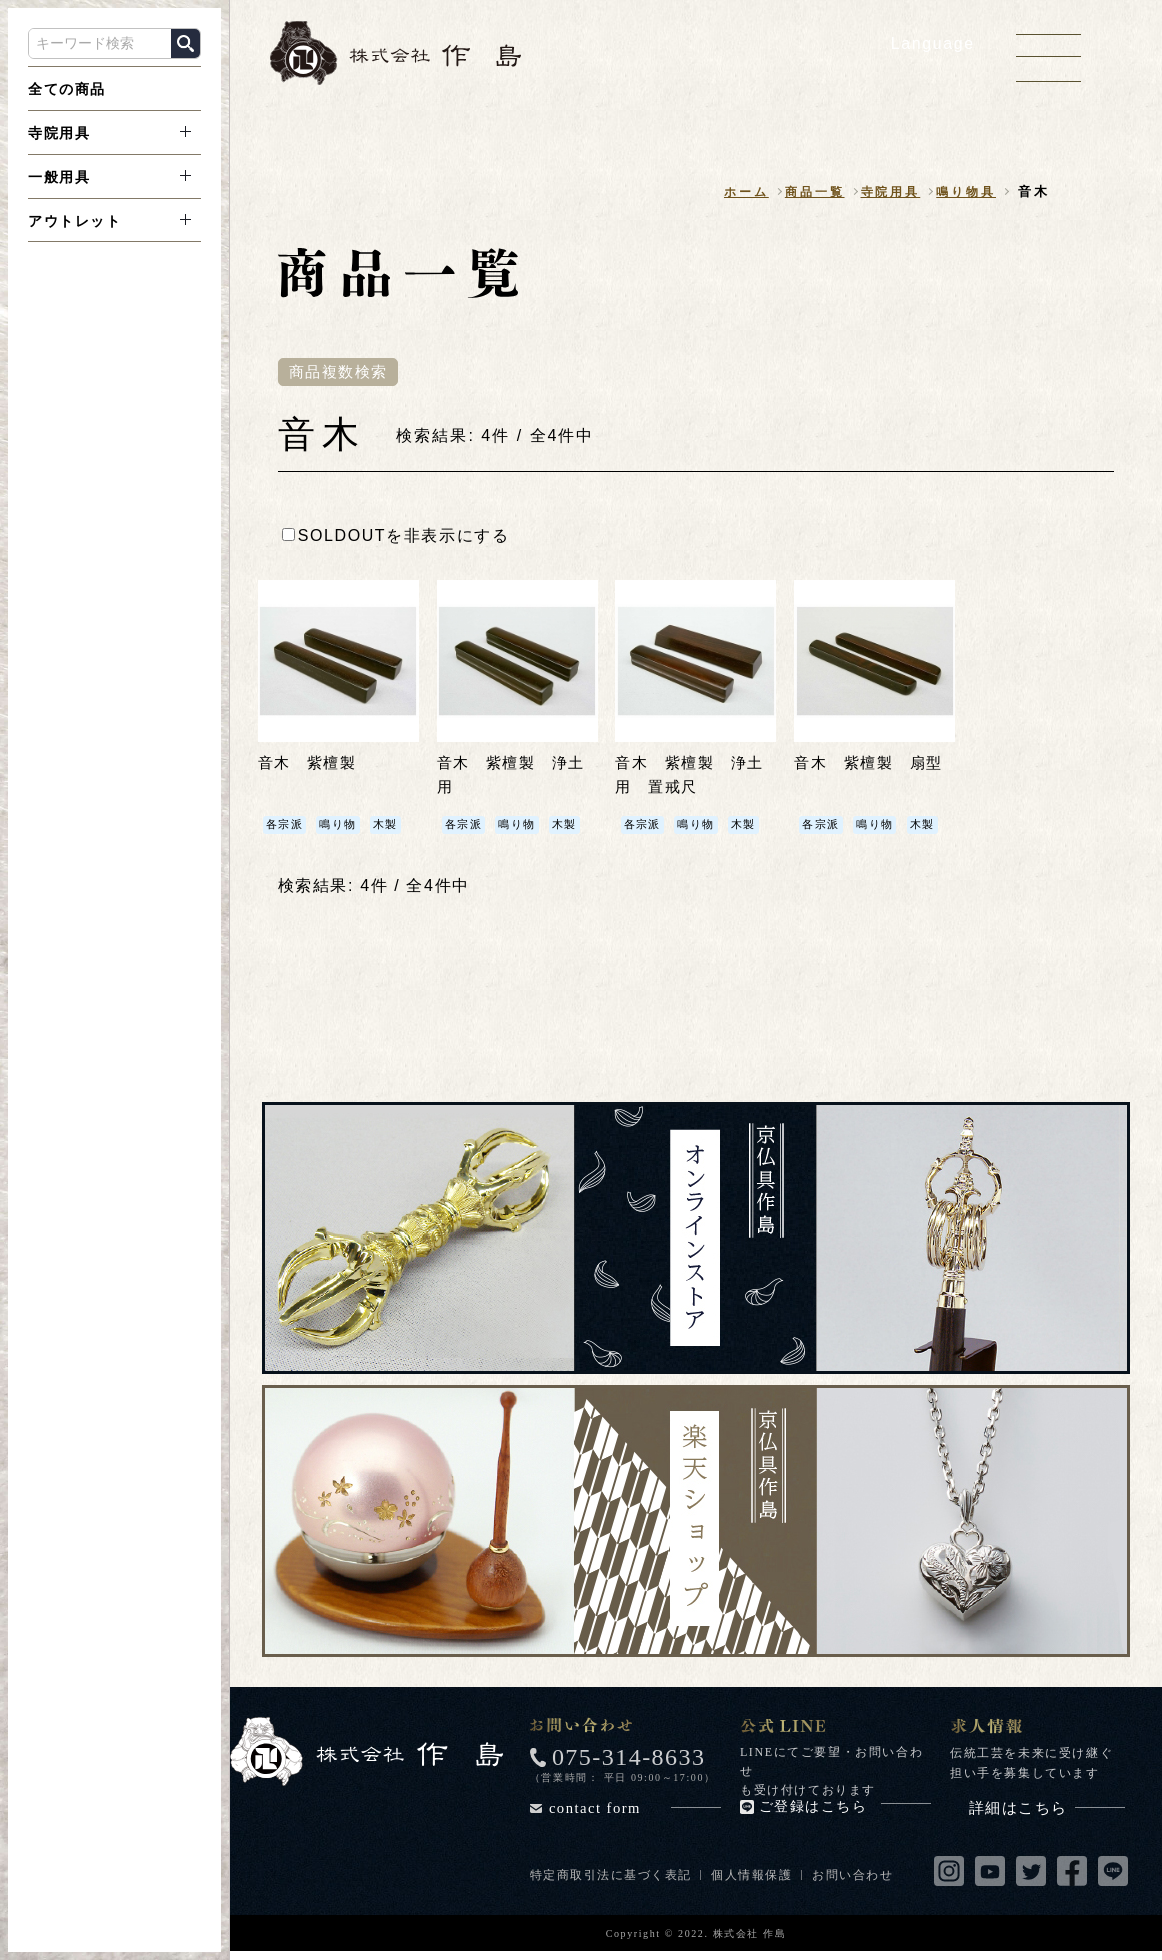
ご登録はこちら (845, 1809)
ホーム (729, 192)
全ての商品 (67, 89)
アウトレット (75, 221)
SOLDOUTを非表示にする (396, 537)
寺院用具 (59, 133)
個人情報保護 (754, 1877)
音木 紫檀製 (311, 765)
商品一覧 (802, 192)
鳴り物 (342, 827)
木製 (392, 827)
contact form (635, 1810)
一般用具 (59, 177)
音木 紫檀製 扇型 (873, 765)
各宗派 (286, 827)
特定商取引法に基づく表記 (611, 1877)
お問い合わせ (856, 1877)
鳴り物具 (963, 192)
